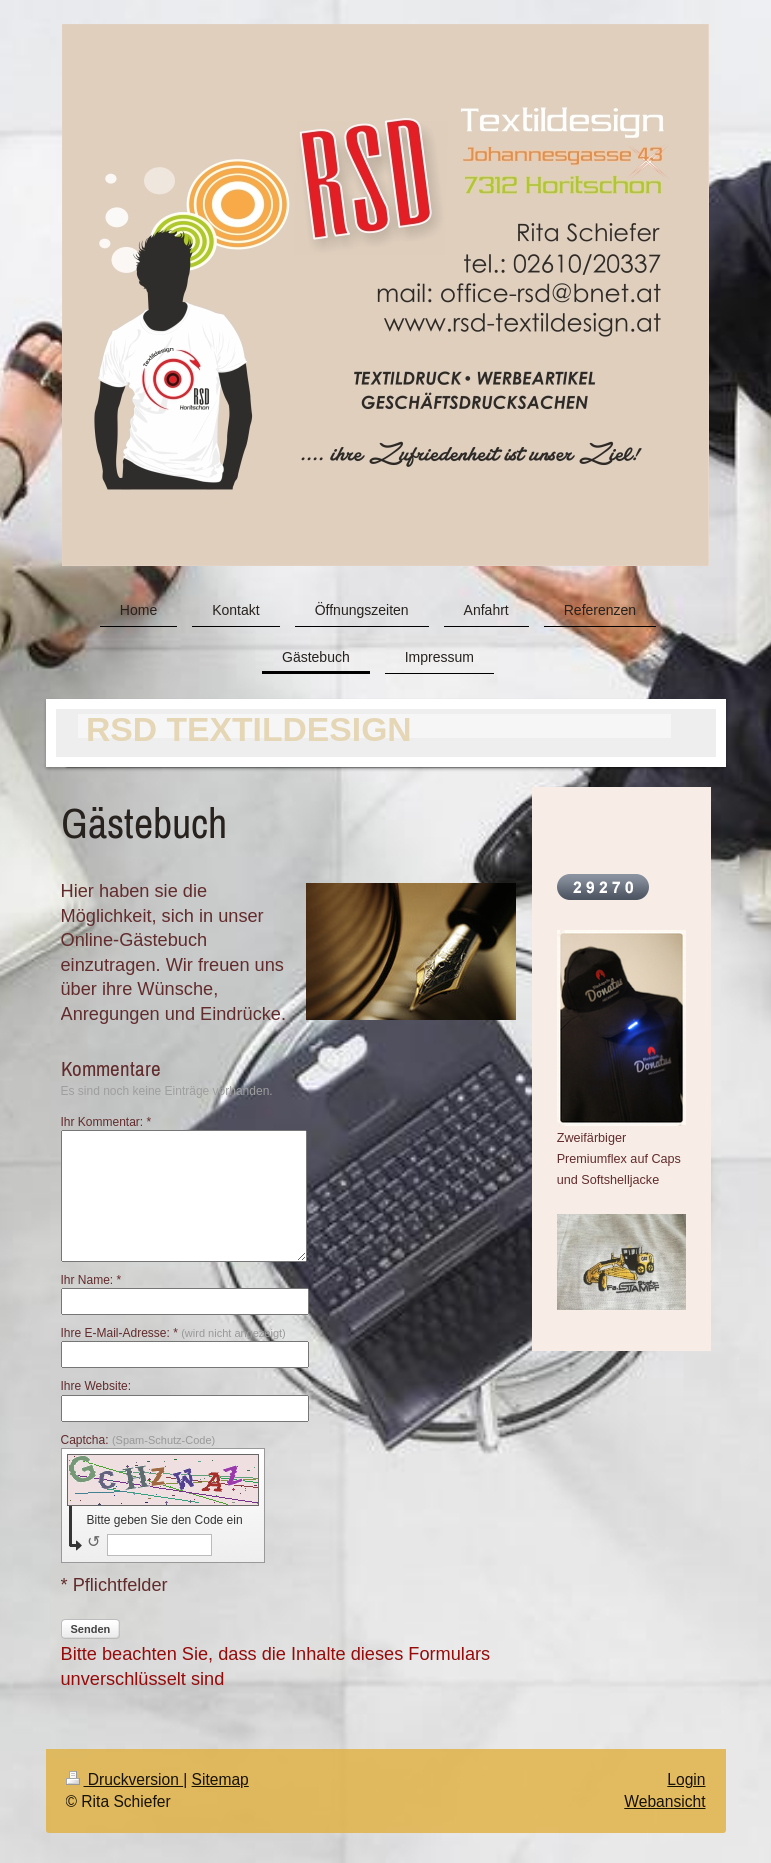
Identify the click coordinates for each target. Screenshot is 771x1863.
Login (686, 1779)
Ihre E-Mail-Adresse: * (173, 1333)
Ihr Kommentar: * (106, 1122)
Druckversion (125, 1779)
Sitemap (220, 1779)
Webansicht (664, 1801)
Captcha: (138, 1440)
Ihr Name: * (91, 1280)
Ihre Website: (96, 1386)
